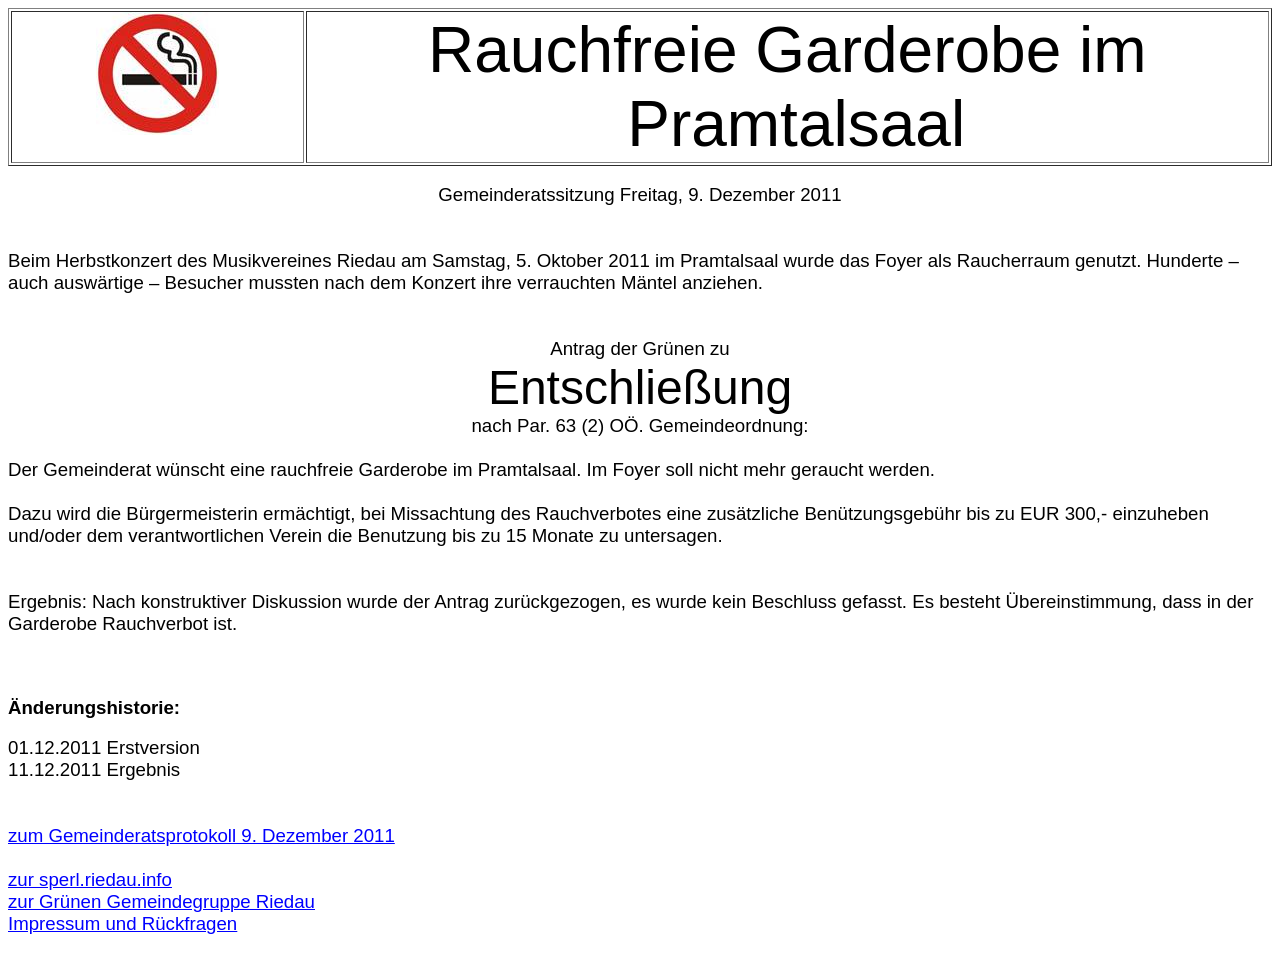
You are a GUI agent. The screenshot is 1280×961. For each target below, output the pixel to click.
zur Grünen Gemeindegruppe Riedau (161, 901)
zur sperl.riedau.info (90, 879)
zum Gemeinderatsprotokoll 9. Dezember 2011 (201, 835)
